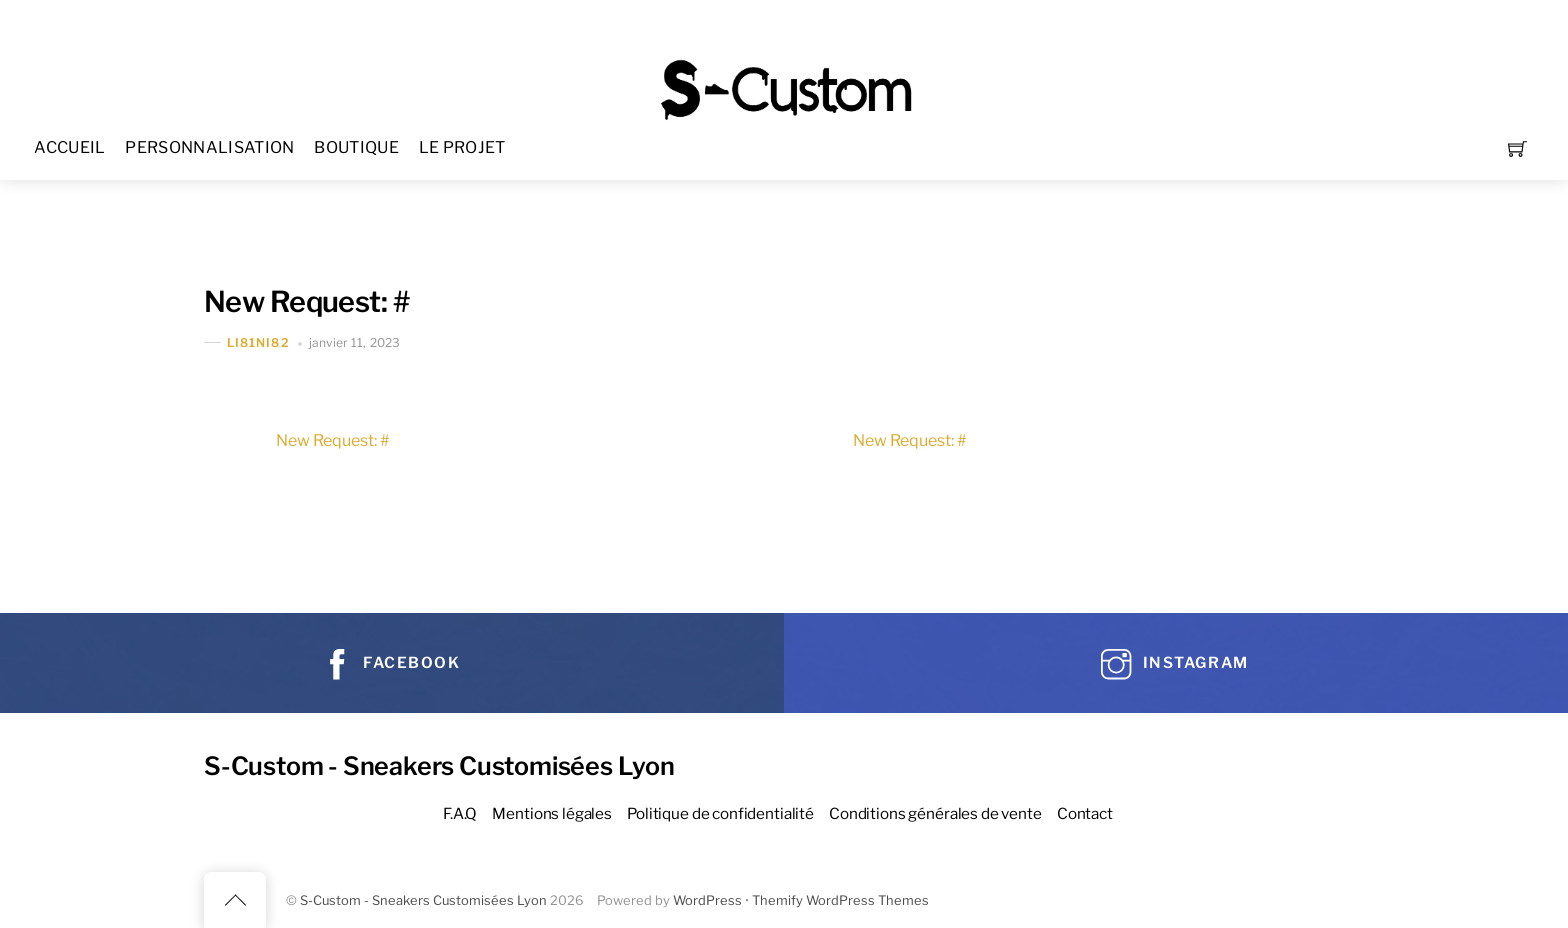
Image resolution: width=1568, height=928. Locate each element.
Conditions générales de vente (935, 813)
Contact (1085, 813)
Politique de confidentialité (720, 813)
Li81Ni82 (258, 342)
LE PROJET (462, 147)
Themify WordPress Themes (840, 900)
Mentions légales (552, 813)
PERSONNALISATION (209, 147)
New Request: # (306, 301)
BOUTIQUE (356, 147)
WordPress (707, 900)
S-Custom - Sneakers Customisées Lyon (423, 900)
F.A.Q (460, 813)
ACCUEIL (69, 147)
